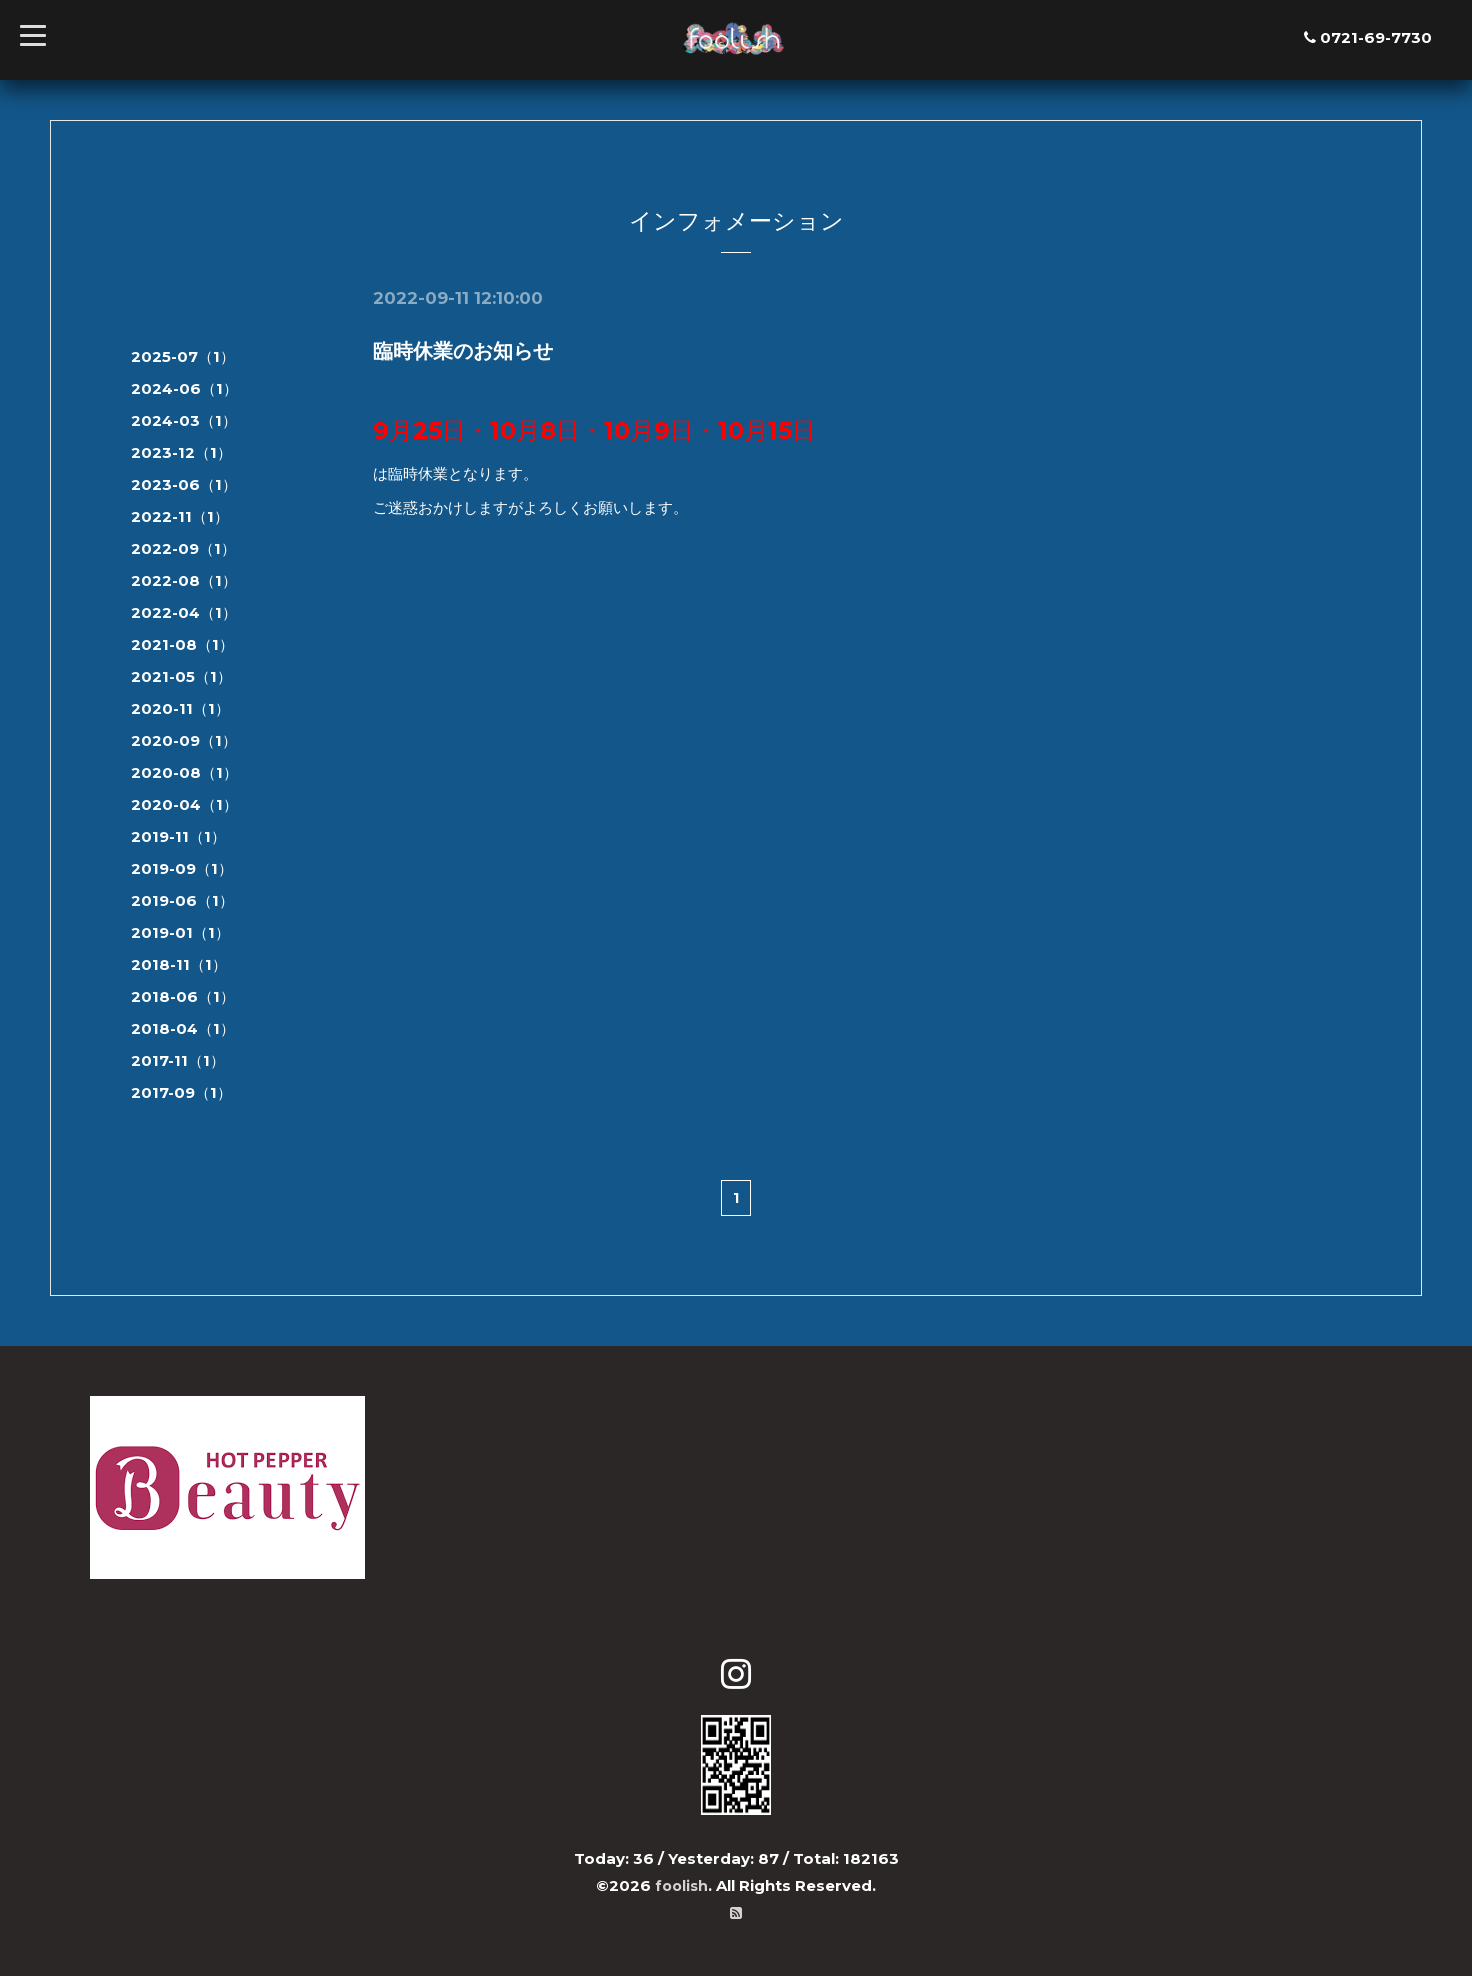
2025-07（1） (183, 356)
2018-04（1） (183, 1028)
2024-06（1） (184, 388)
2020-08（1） (184, 772)
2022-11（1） (180, 516)
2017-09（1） (181, 1092)
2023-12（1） (181, 452)
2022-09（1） (183, 548)
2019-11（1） (178, 836)
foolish (682, 1885)
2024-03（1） (184, 420)
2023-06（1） (184, 484)
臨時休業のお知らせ (463, 351)
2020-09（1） (184, 740)
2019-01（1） (180, 932)
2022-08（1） (184, 580)
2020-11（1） (180, 708)
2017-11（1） (178, 1060)
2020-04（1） (184, 804)
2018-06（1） (183, 996)
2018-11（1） (179, 964)
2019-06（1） (182, 900)
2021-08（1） (182, 644)
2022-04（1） (184, 612)
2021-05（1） (181, 676)
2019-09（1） (182, 868)
